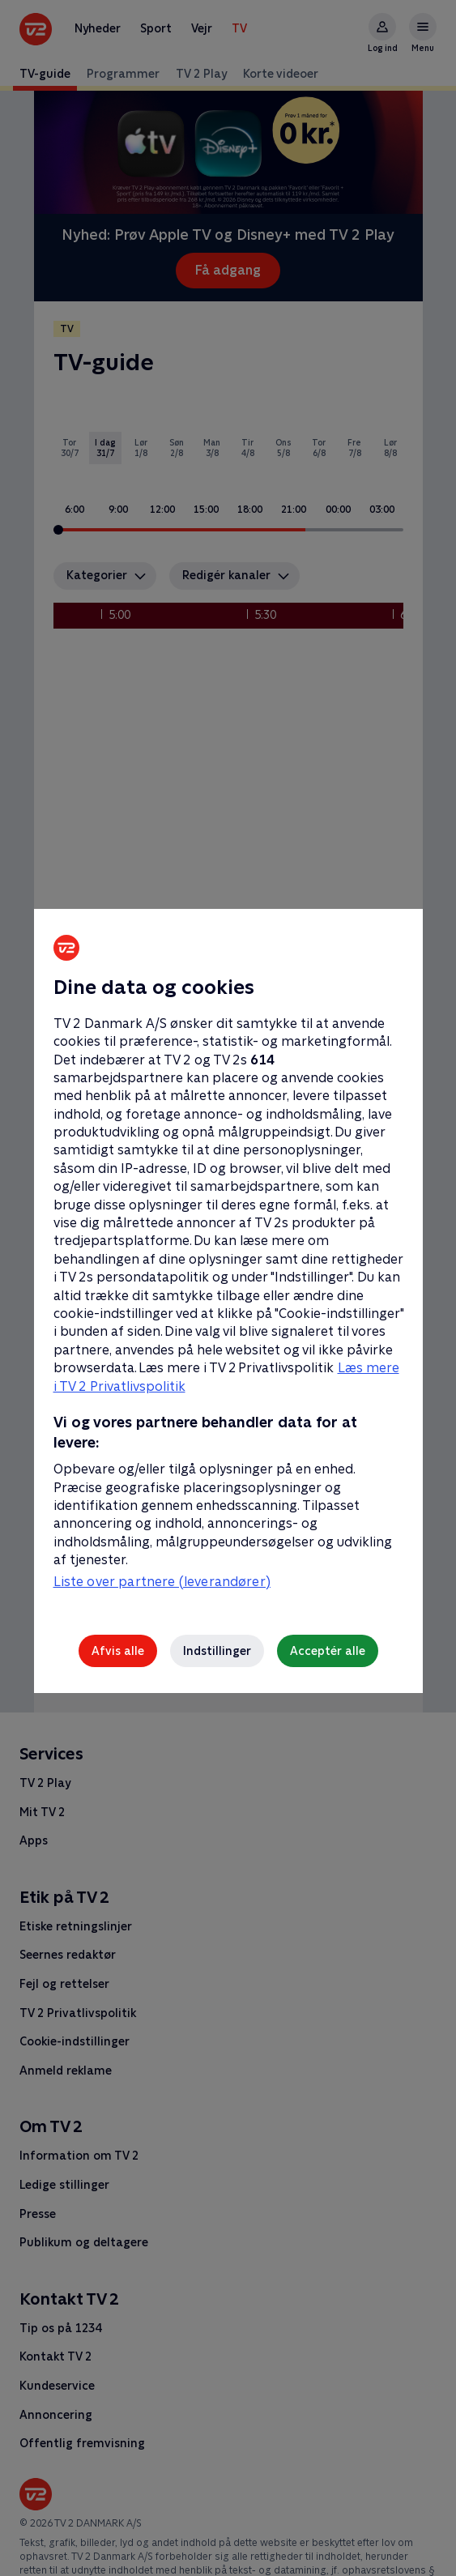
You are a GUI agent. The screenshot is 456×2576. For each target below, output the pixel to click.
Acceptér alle (327, 1650)
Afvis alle (118, 1650)
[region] (228, 1288)
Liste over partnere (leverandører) (162, 1581)
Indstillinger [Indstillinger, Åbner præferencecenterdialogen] (217, 1650)
